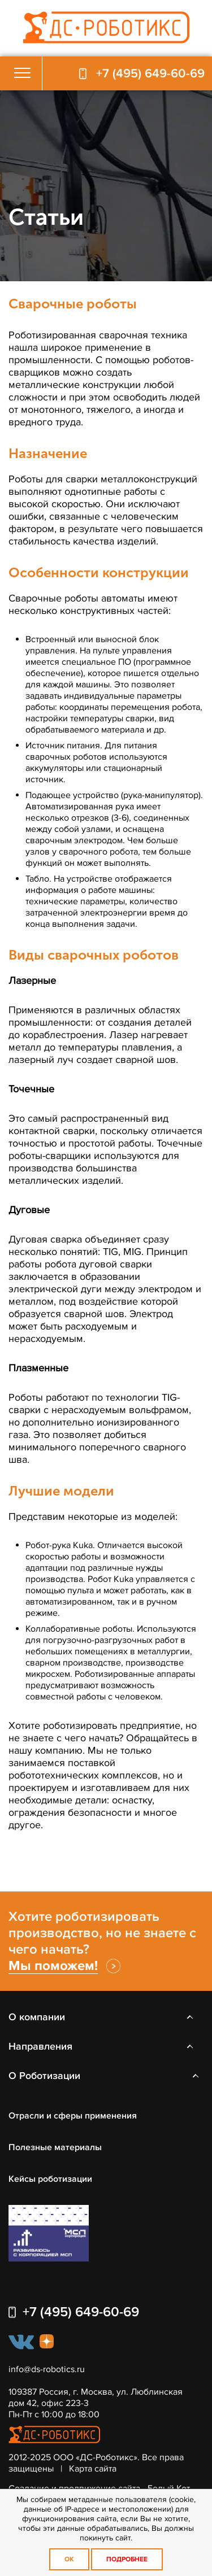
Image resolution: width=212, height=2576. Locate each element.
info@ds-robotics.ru (46, 2369)
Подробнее (127, 2559)
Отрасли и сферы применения (72, 2115)
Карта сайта (92, 2468)
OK (69, 2559)
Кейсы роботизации (50, 2179)
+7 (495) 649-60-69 (150, 73)
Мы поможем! (53, 1966)
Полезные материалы (55, 2147)
